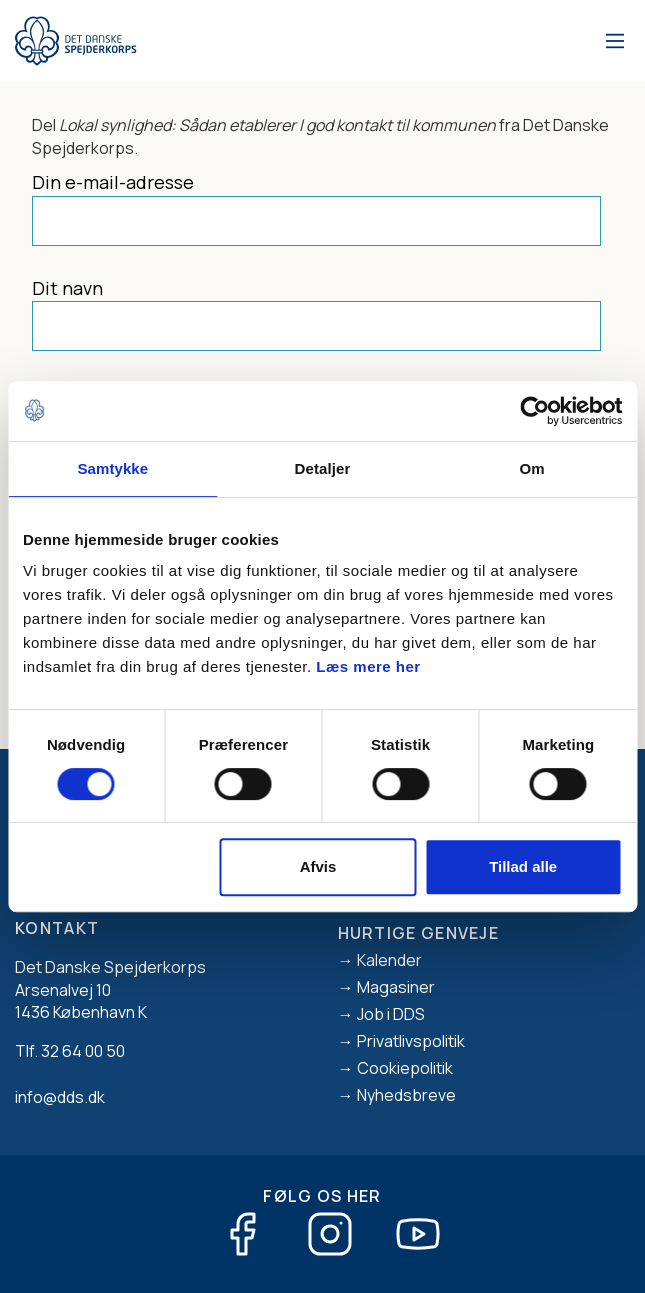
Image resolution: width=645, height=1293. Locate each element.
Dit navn (67, 288)
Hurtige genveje (419, 933)
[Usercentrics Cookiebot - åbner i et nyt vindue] (534, 411)
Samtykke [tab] (112, 468)
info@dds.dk (60, 1097)
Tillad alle (523, 866)
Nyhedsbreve (406, 1095)
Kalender (389, 960)
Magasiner (396, 987)
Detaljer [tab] (323, 468)
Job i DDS (391, 1014)
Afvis (318, 866)
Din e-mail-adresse (113, 182)
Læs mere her (368, 666)
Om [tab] (532, 468)
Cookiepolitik (405, 1068)
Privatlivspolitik (411, 1041)
